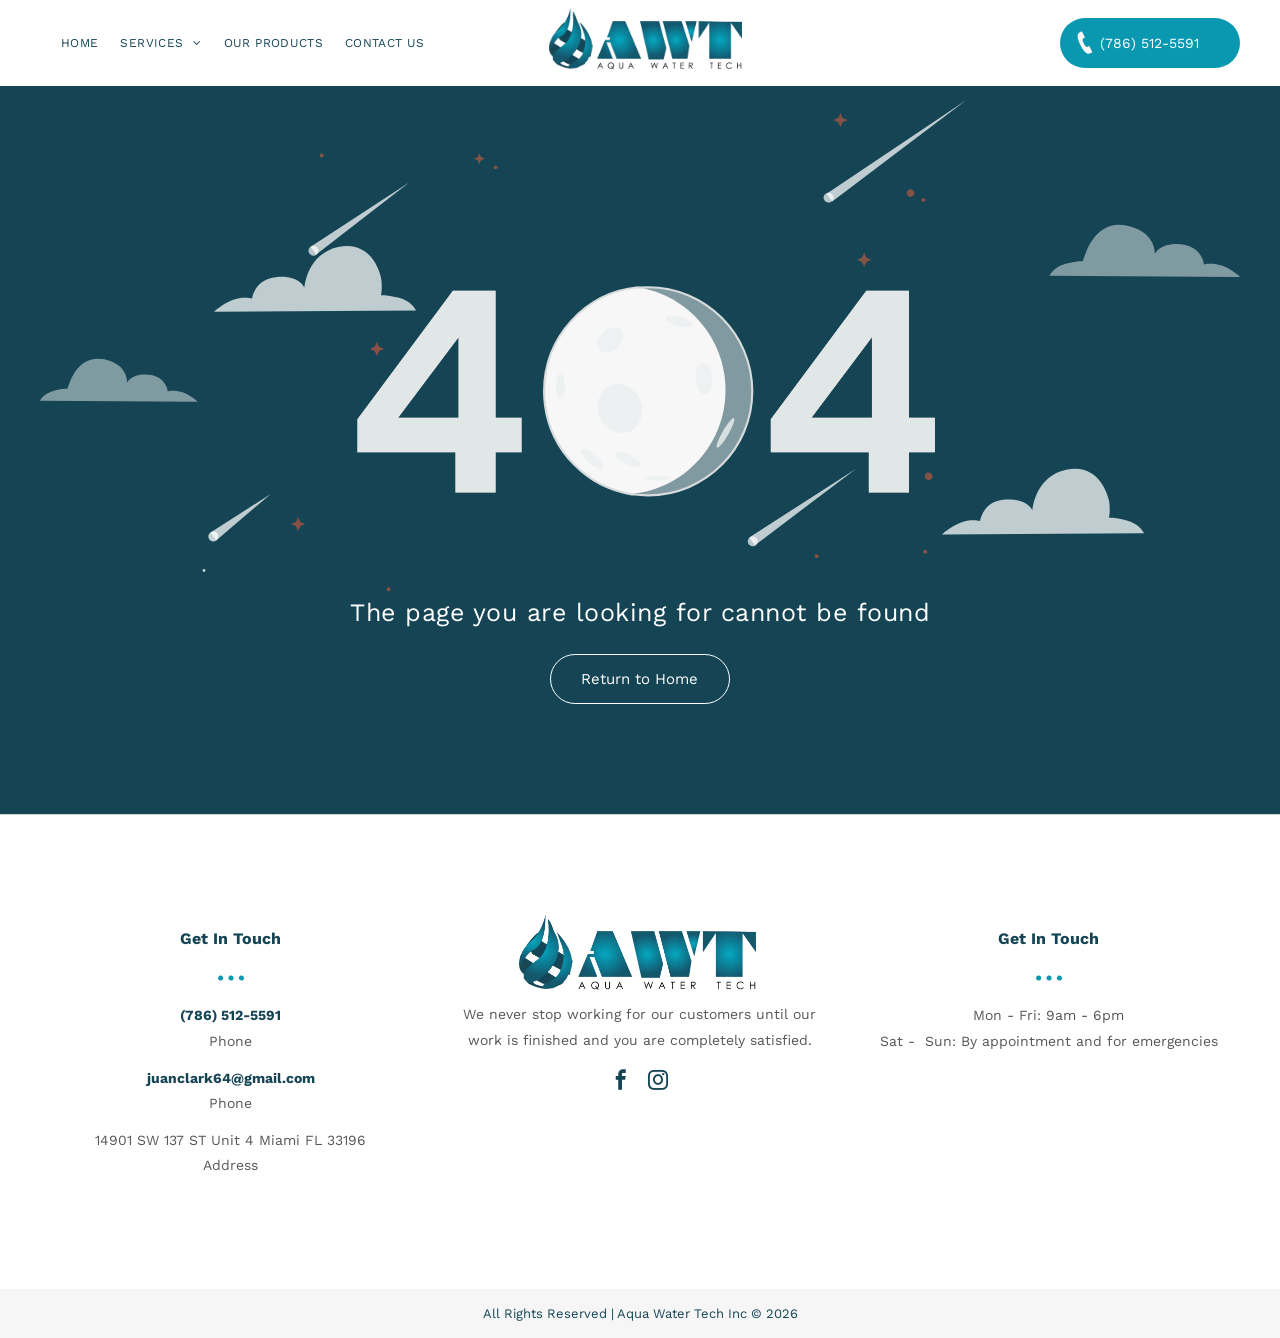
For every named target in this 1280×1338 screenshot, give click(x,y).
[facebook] (621, 1080)
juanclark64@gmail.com (231, 1078)
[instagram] (658, 1080)
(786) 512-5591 (230, 1015)
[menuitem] (79, 43)
